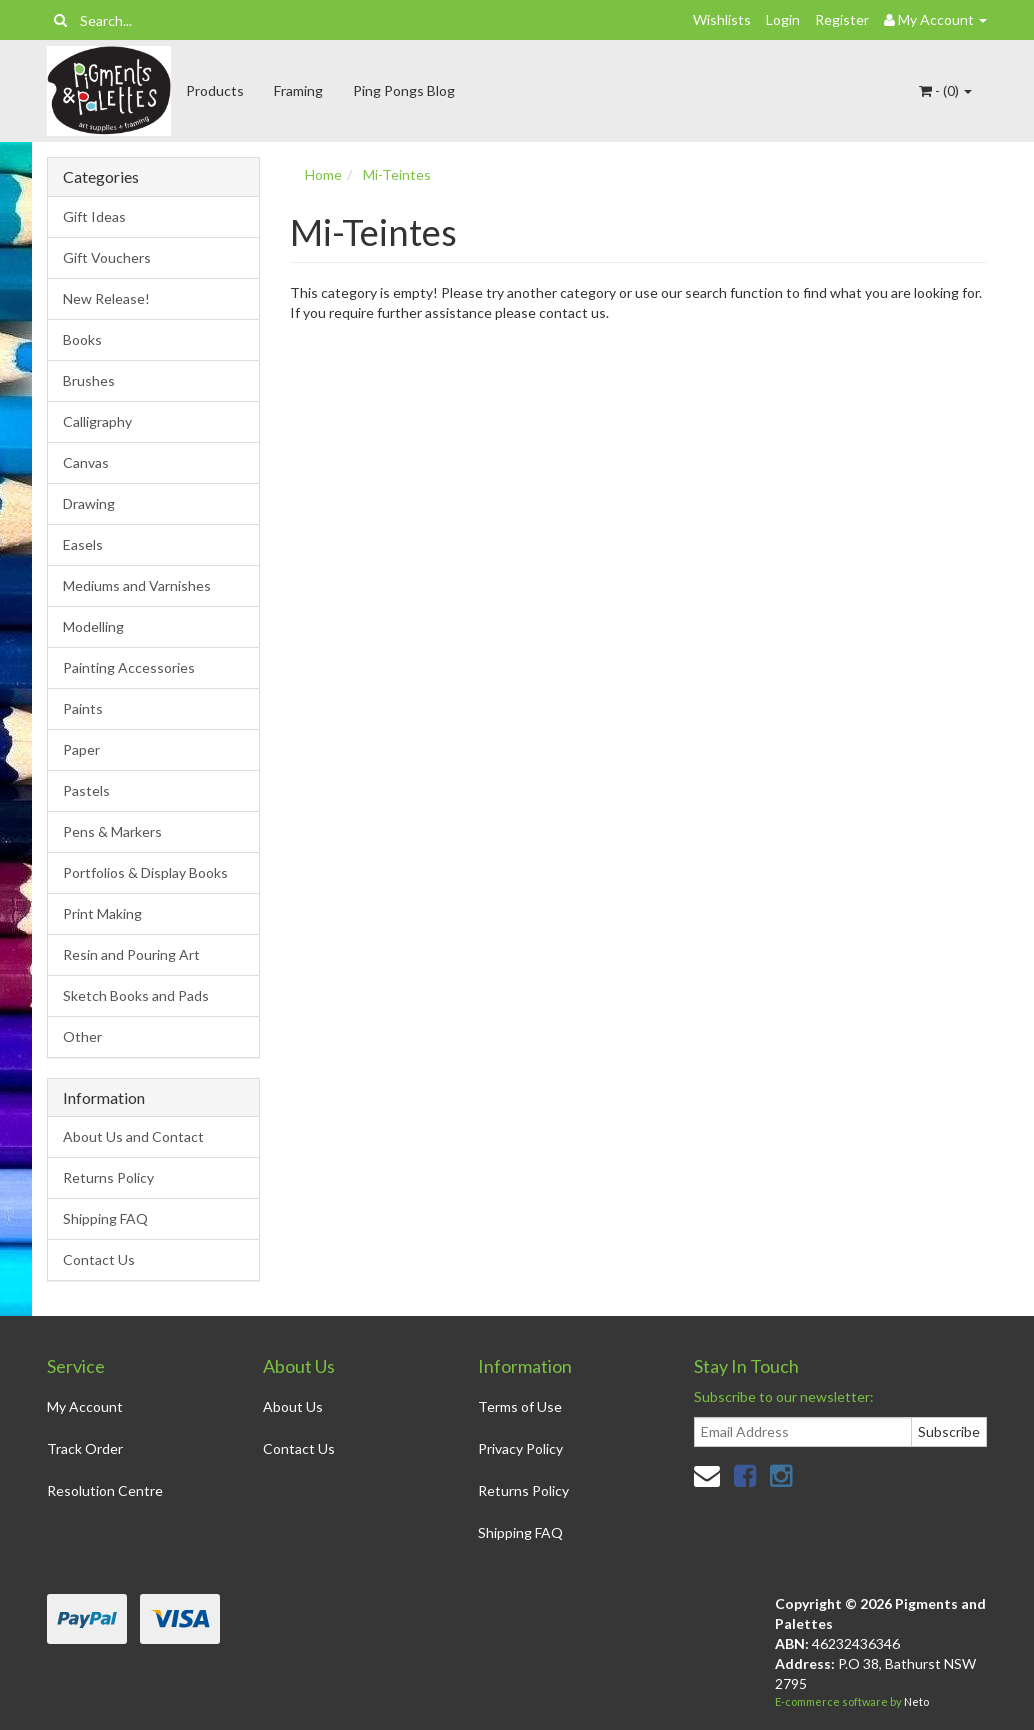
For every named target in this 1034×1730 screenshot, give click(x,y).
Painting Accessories (129, 667)
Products (215, 90)
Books (82, 339)
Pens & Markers (112, 831)
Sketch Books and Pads (136, 995)
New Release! (106, 298)
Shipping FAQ (105, 1218)
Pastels (86, 790)
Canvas (86, 462)
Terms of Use (520, 1406)
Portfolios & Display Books (145, 872)
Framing (298, 90)
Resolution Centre (105, 1490)
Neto (916, 1701)
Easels (83, 544)
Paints (83, 708)
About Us (293, 1406)
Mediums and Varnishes (137, 585)
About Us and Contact (133, 1136)
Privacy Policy (520, 1448)
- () (945, 90)
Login (783, 19)
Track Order (85, 1448)
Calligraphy (97, 421)
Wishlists (722, 19)
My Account (85, 1406)
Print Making (102, 913)
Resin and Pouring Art (131, 954)
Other (82, 1036)
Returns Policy (108, 1177)
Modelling (93, 626)
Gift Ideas (94, 216)
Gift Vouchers (107, 257)
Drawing (89, 503)
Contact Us (99, 1259)
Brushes (89, 380)
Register (842, 19)
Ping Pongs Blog (404, 90)
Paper (81, 749)
